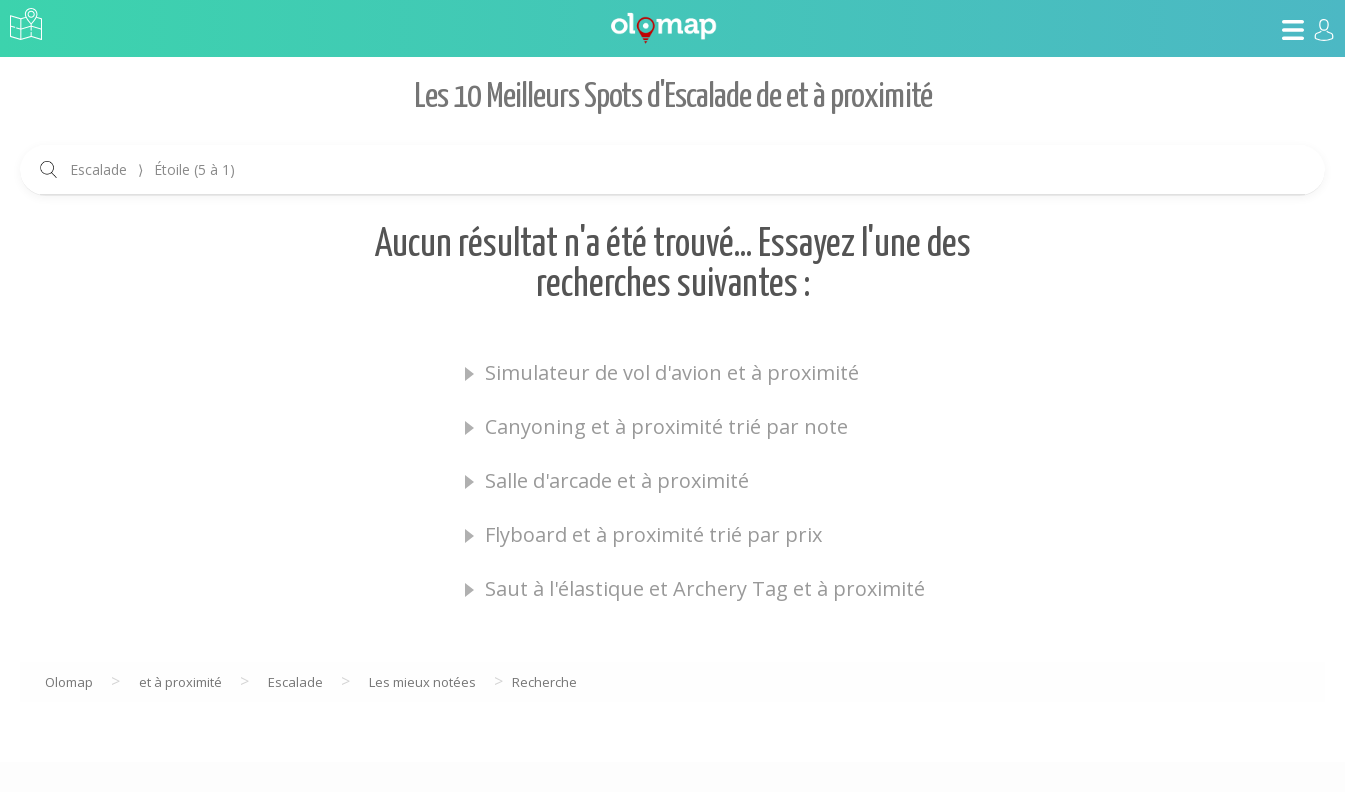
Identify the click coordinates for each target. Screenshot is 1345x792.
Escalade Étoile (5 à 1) (152, 169)
